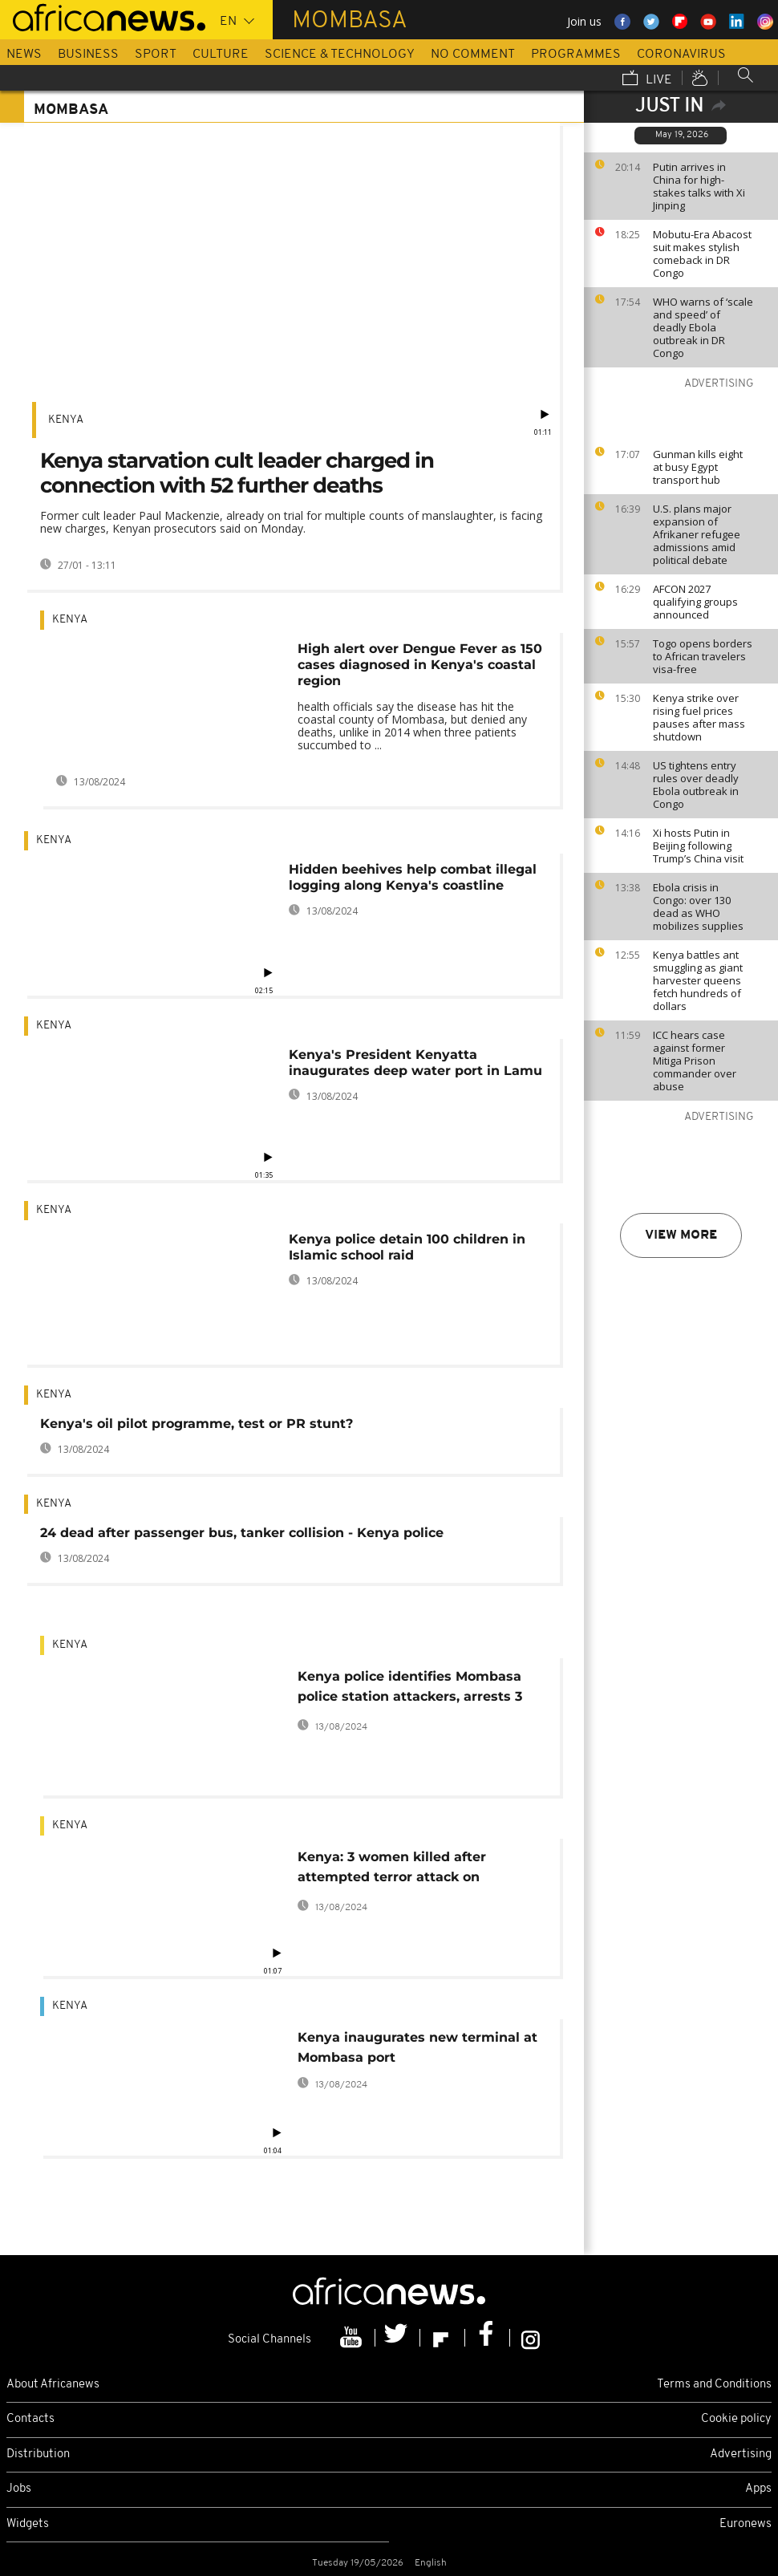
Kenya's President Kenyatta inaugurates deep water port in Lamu (415, 1062)
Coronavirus (681, 54)
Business (88, 54)
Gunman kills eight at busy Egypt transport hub (698, 467)
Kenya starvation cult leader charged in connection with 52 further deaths (237, 473)
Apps (758, 2489)
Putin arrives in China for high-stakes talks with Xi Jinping (699, 186)
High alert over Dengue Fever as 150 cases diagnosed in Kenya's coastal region (420, 664)
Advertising (741, 2454)
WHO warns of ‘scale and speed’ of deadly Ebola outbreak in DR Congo (703, 327)
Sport (155, 54)
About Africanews (52, 2385)
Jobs (18, 2489)
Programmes (576, 54)
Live (647, 79)
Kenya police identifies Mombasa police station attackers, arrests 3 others (410, 1689)
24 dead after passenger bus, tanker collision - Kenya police (242, 1532)
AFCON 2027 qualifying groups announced (695, 601)
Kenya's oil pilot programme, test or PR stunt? (196, 1423)
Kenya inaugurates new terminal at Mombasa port (417, 2047)
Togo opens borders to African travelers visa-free (702, 656)
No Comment (473, 54)
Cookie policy (736, 2419)
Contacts (30, 2419)
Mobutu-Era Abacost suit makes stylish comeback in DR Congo (702, 253)
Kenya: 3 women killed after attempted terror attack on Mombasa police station (392, 1869)
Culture (220, 54)
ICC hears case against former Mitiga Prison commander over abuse (694, 1060)
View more (681, 1235)
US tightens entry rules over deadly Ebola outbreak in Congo (696, 784)
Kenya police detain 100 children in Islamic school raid (407, 1247)
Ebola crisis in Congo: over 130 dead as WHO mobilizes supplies (698, 906)
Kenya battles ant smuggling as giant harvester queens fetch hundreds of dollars (698, 980)
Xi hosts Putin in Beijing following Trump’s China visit (698, 845)
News (24, 54)
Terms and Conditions (714, 2385)
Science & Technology (340, 54)
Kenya (65, 420)
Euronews (745, 2524)
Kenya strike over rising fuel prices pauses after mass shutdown (699, 717)
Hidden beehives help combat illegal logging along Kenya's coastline (413, 877)
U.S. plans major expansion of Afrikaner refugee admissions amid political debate (696, 534)
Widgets (27, 2524)
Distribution (38, 2454)
